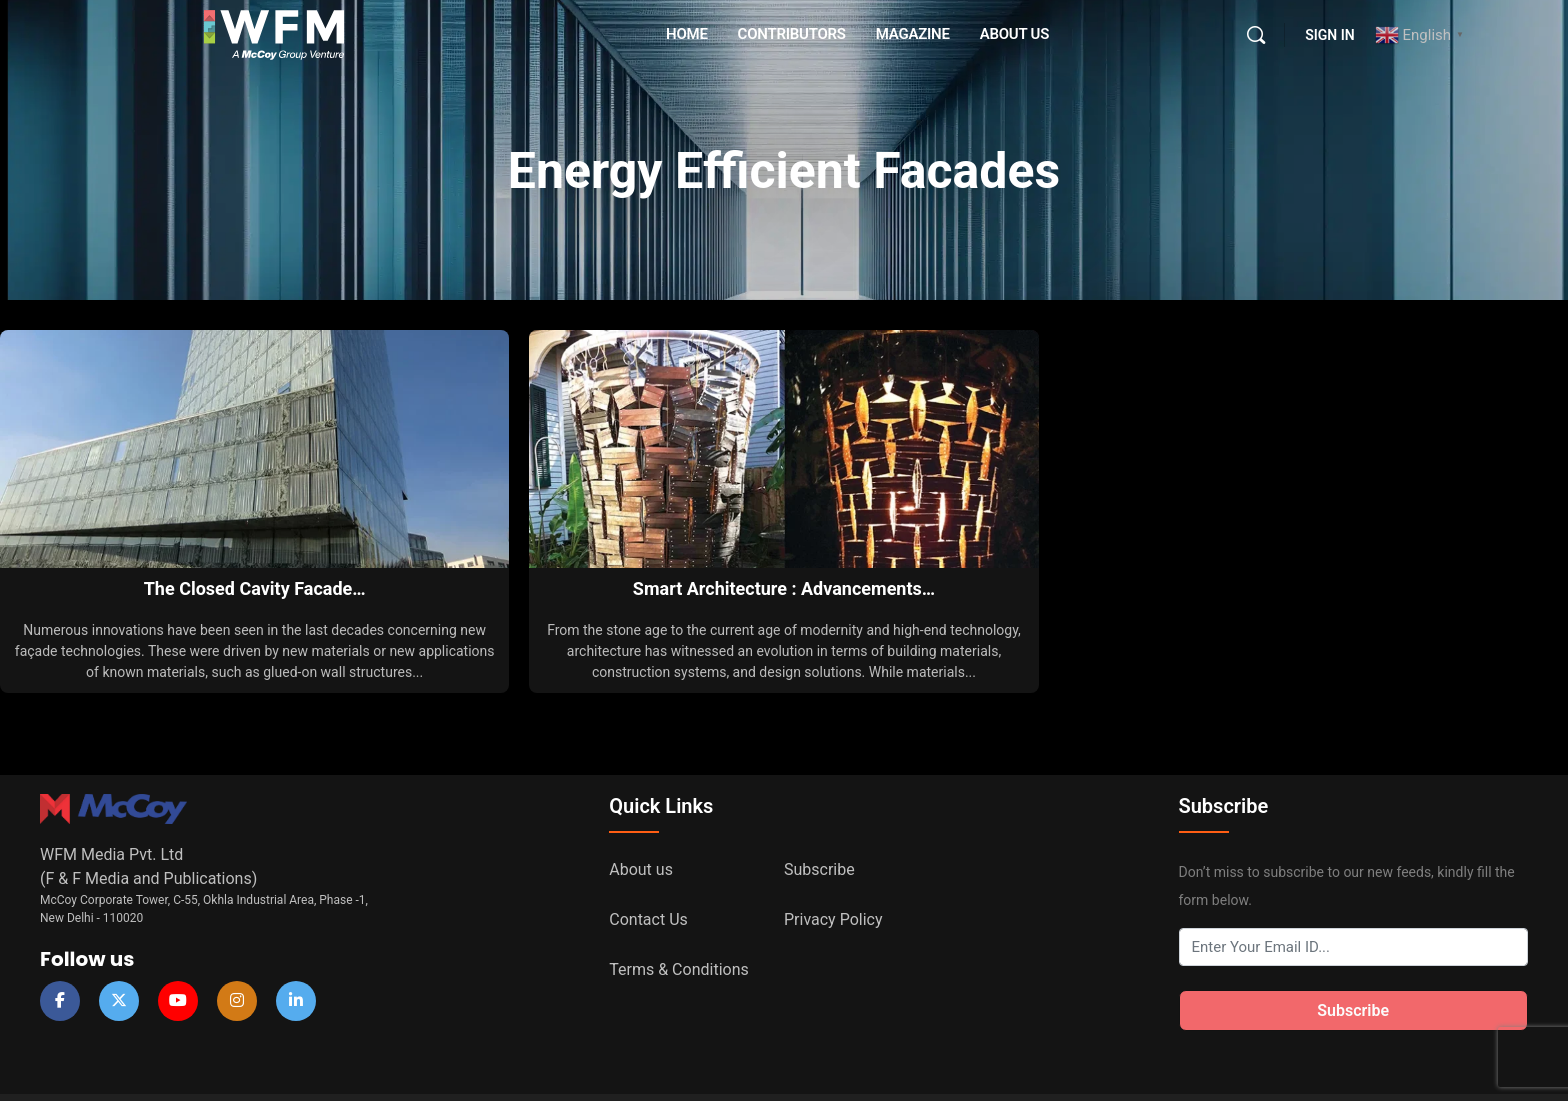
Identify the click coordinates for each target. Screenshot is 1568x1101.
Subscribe (819, 869)
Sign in (1329, 35)
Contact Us (648, 919)
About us (641, 869)
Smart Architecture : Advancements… (784, 588)
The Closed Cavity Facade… (255, 588)
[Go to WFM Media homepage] (274, 33)
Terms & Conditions (679, 969)
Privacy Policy (833, 919)
